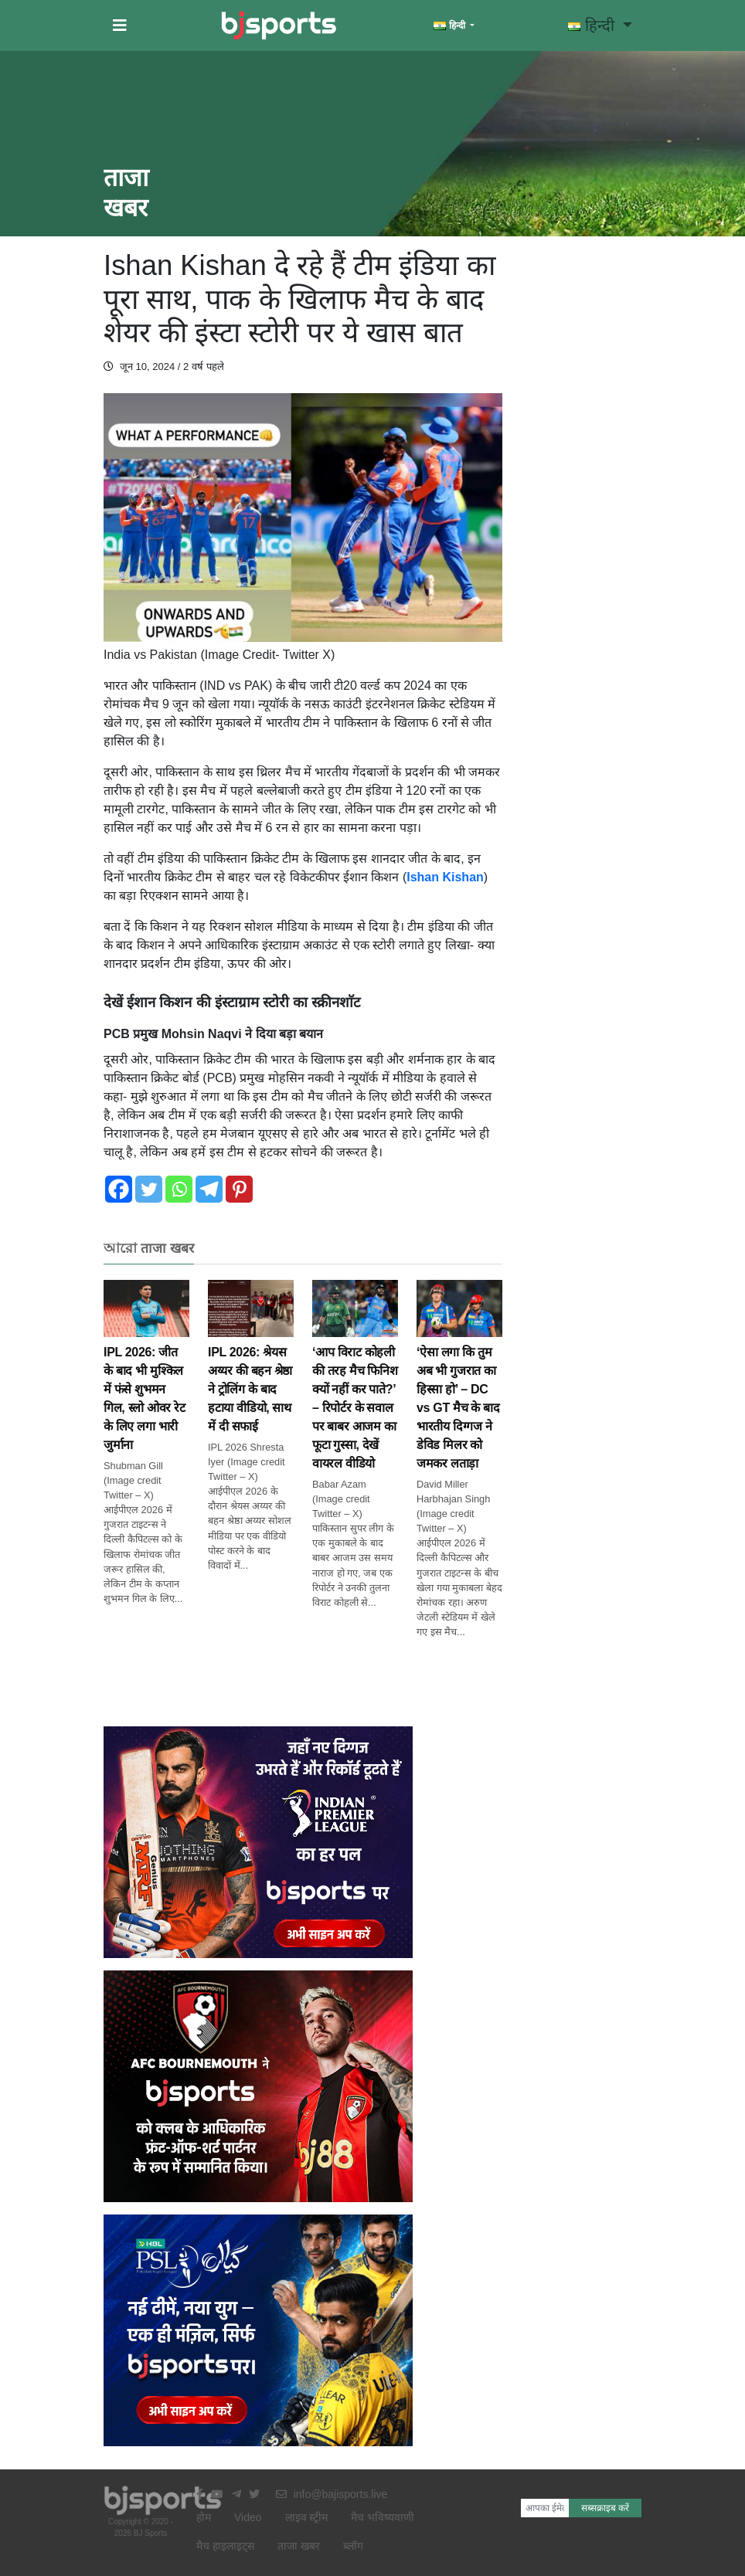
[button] (120, 25)
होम (203, 2517)
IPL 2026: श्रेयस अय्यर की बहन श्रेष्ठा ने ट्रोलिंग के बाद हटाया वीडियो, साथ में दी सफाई (251, 1368)
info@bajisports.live (332, 2494)
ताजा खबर (298, 2546)
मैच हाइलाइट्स (225, 2546)
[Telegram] (209, 1189)
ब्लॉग (353, 2546)
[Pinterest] (239, 1189)
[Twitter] (148, 1189)
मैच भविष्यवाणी (382, 2517)
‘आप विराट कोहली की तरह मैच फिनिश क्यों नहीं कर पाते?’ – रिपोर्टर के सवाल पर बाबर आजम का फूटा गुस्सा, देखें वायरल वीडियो (355, 1387)
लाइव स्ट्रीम (306, 2517)
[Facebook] (118, 1189)
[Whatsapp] (178, 1189)
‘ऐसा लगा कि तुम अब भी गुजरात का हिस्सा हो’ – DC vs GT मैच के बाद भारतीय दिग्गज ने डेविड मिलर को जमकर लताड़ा (459, 1387)
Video (248, 2517)
